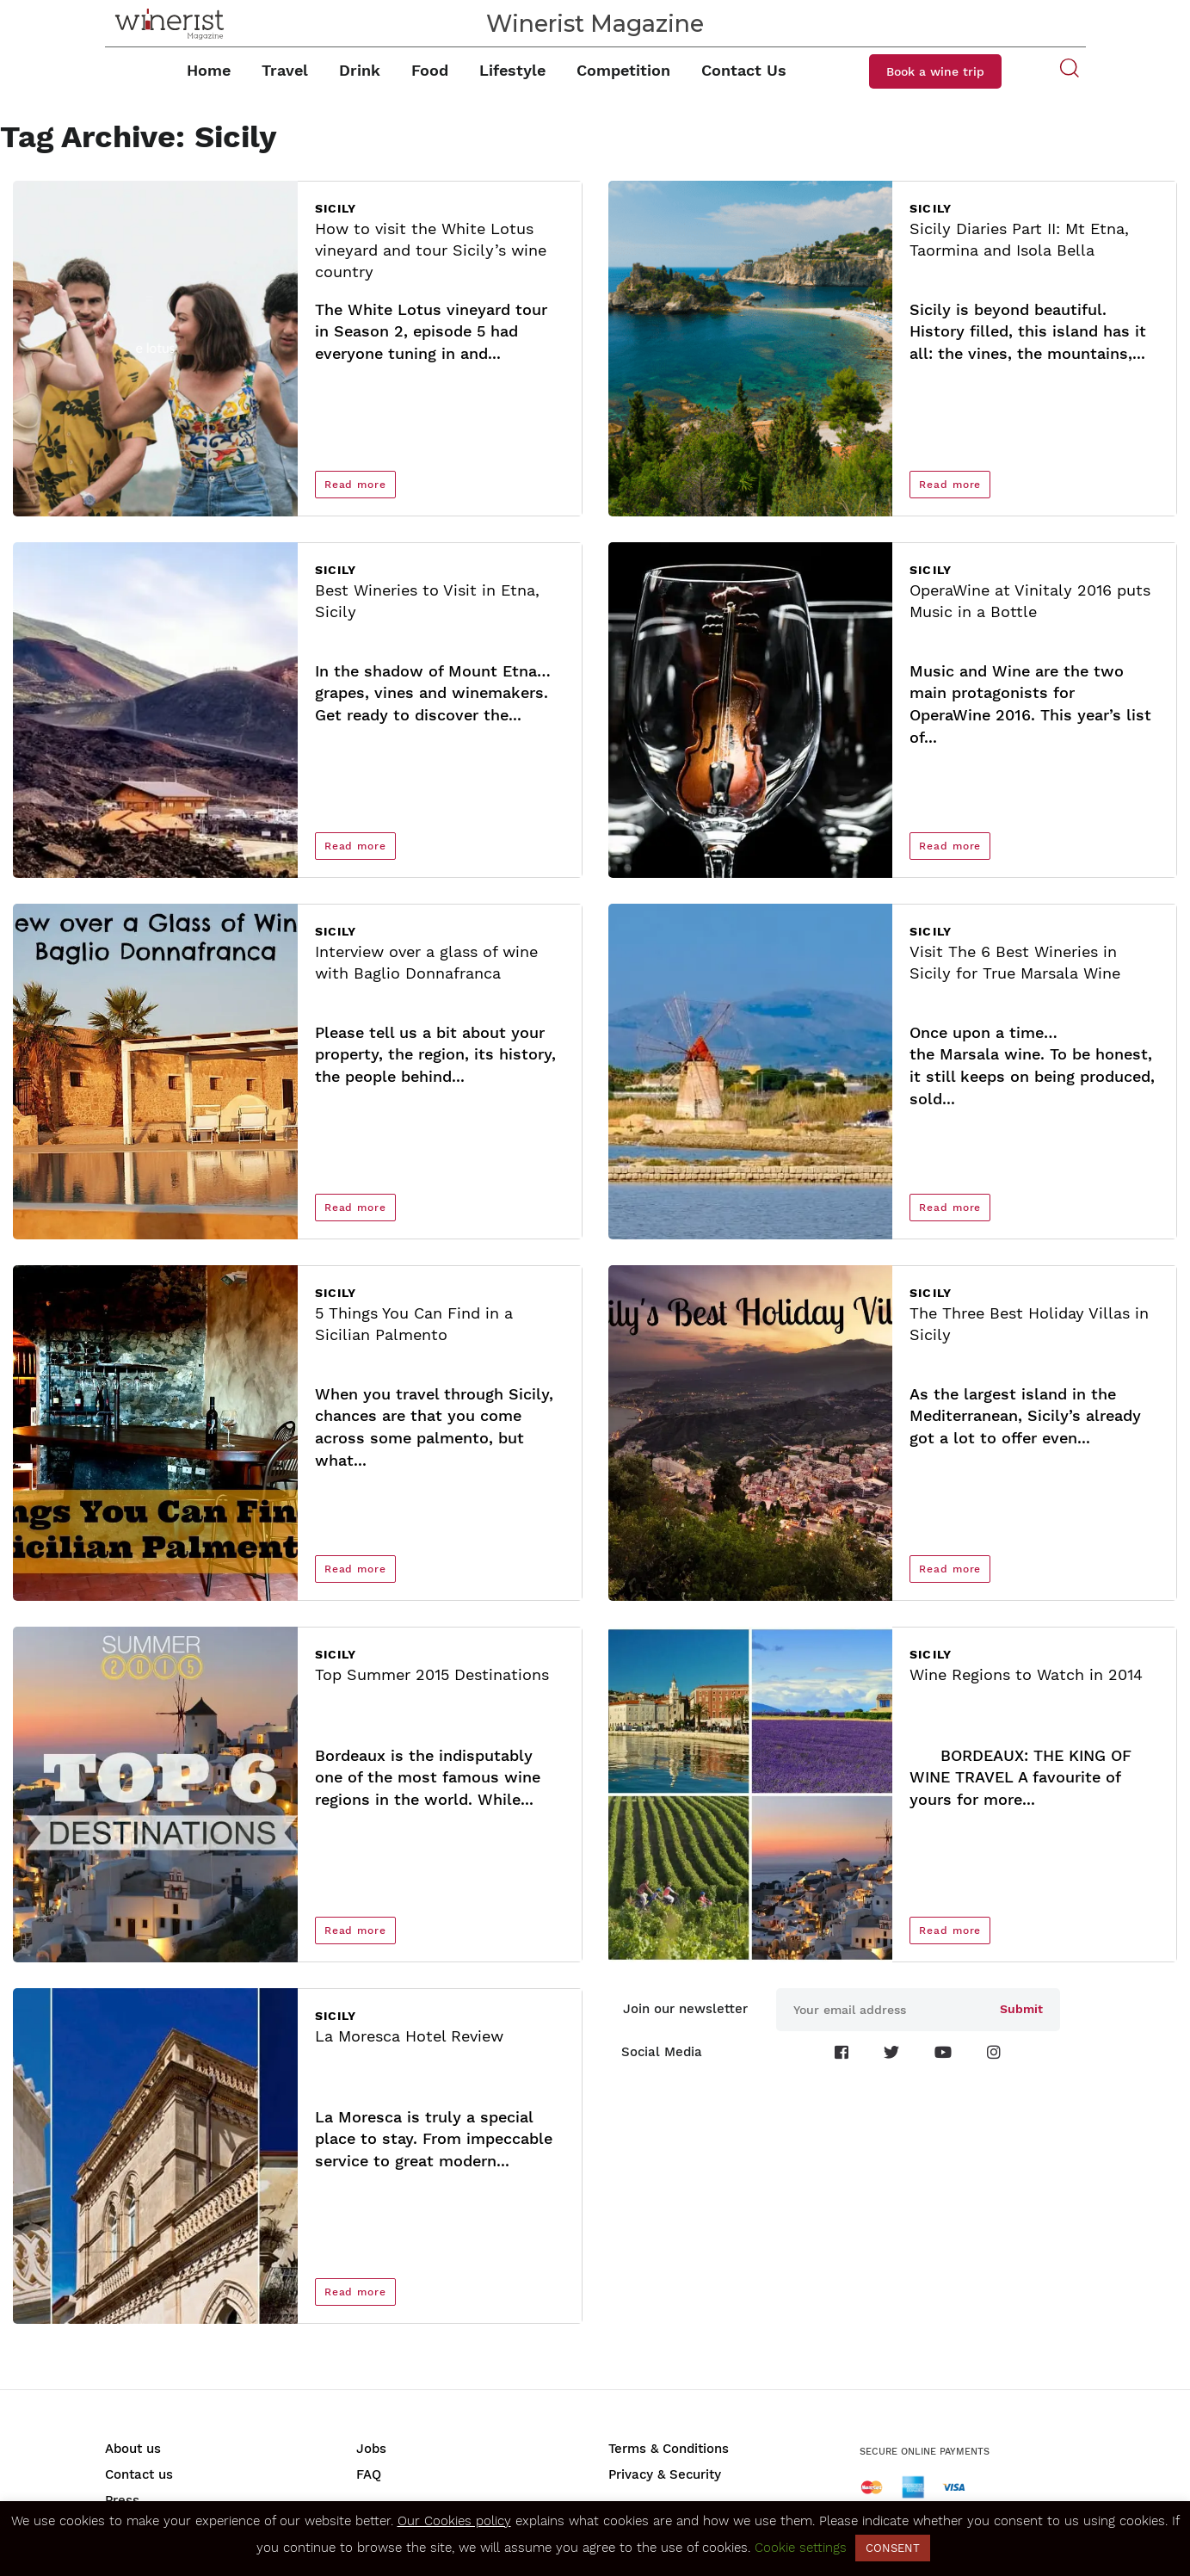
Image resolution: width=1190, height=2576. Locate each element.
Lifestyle (512, 70)
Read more (355, 485)
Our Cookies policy (454, 2521)
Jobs (371, 2448)
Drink (359, 70)
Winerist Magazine (595, 23)
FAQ (368, 2474)
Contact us (139, 2474)
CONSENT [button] (893, 2548)
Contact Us (743, 70)
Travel (285, 70)
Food (429, 70)
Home (209, 70)
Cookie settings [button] (801, 2547)
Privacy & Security (664, 2474)
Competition (623, 70)
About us (133, 2448)
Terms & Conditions (668, 2448)
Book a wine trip (935, 71)
